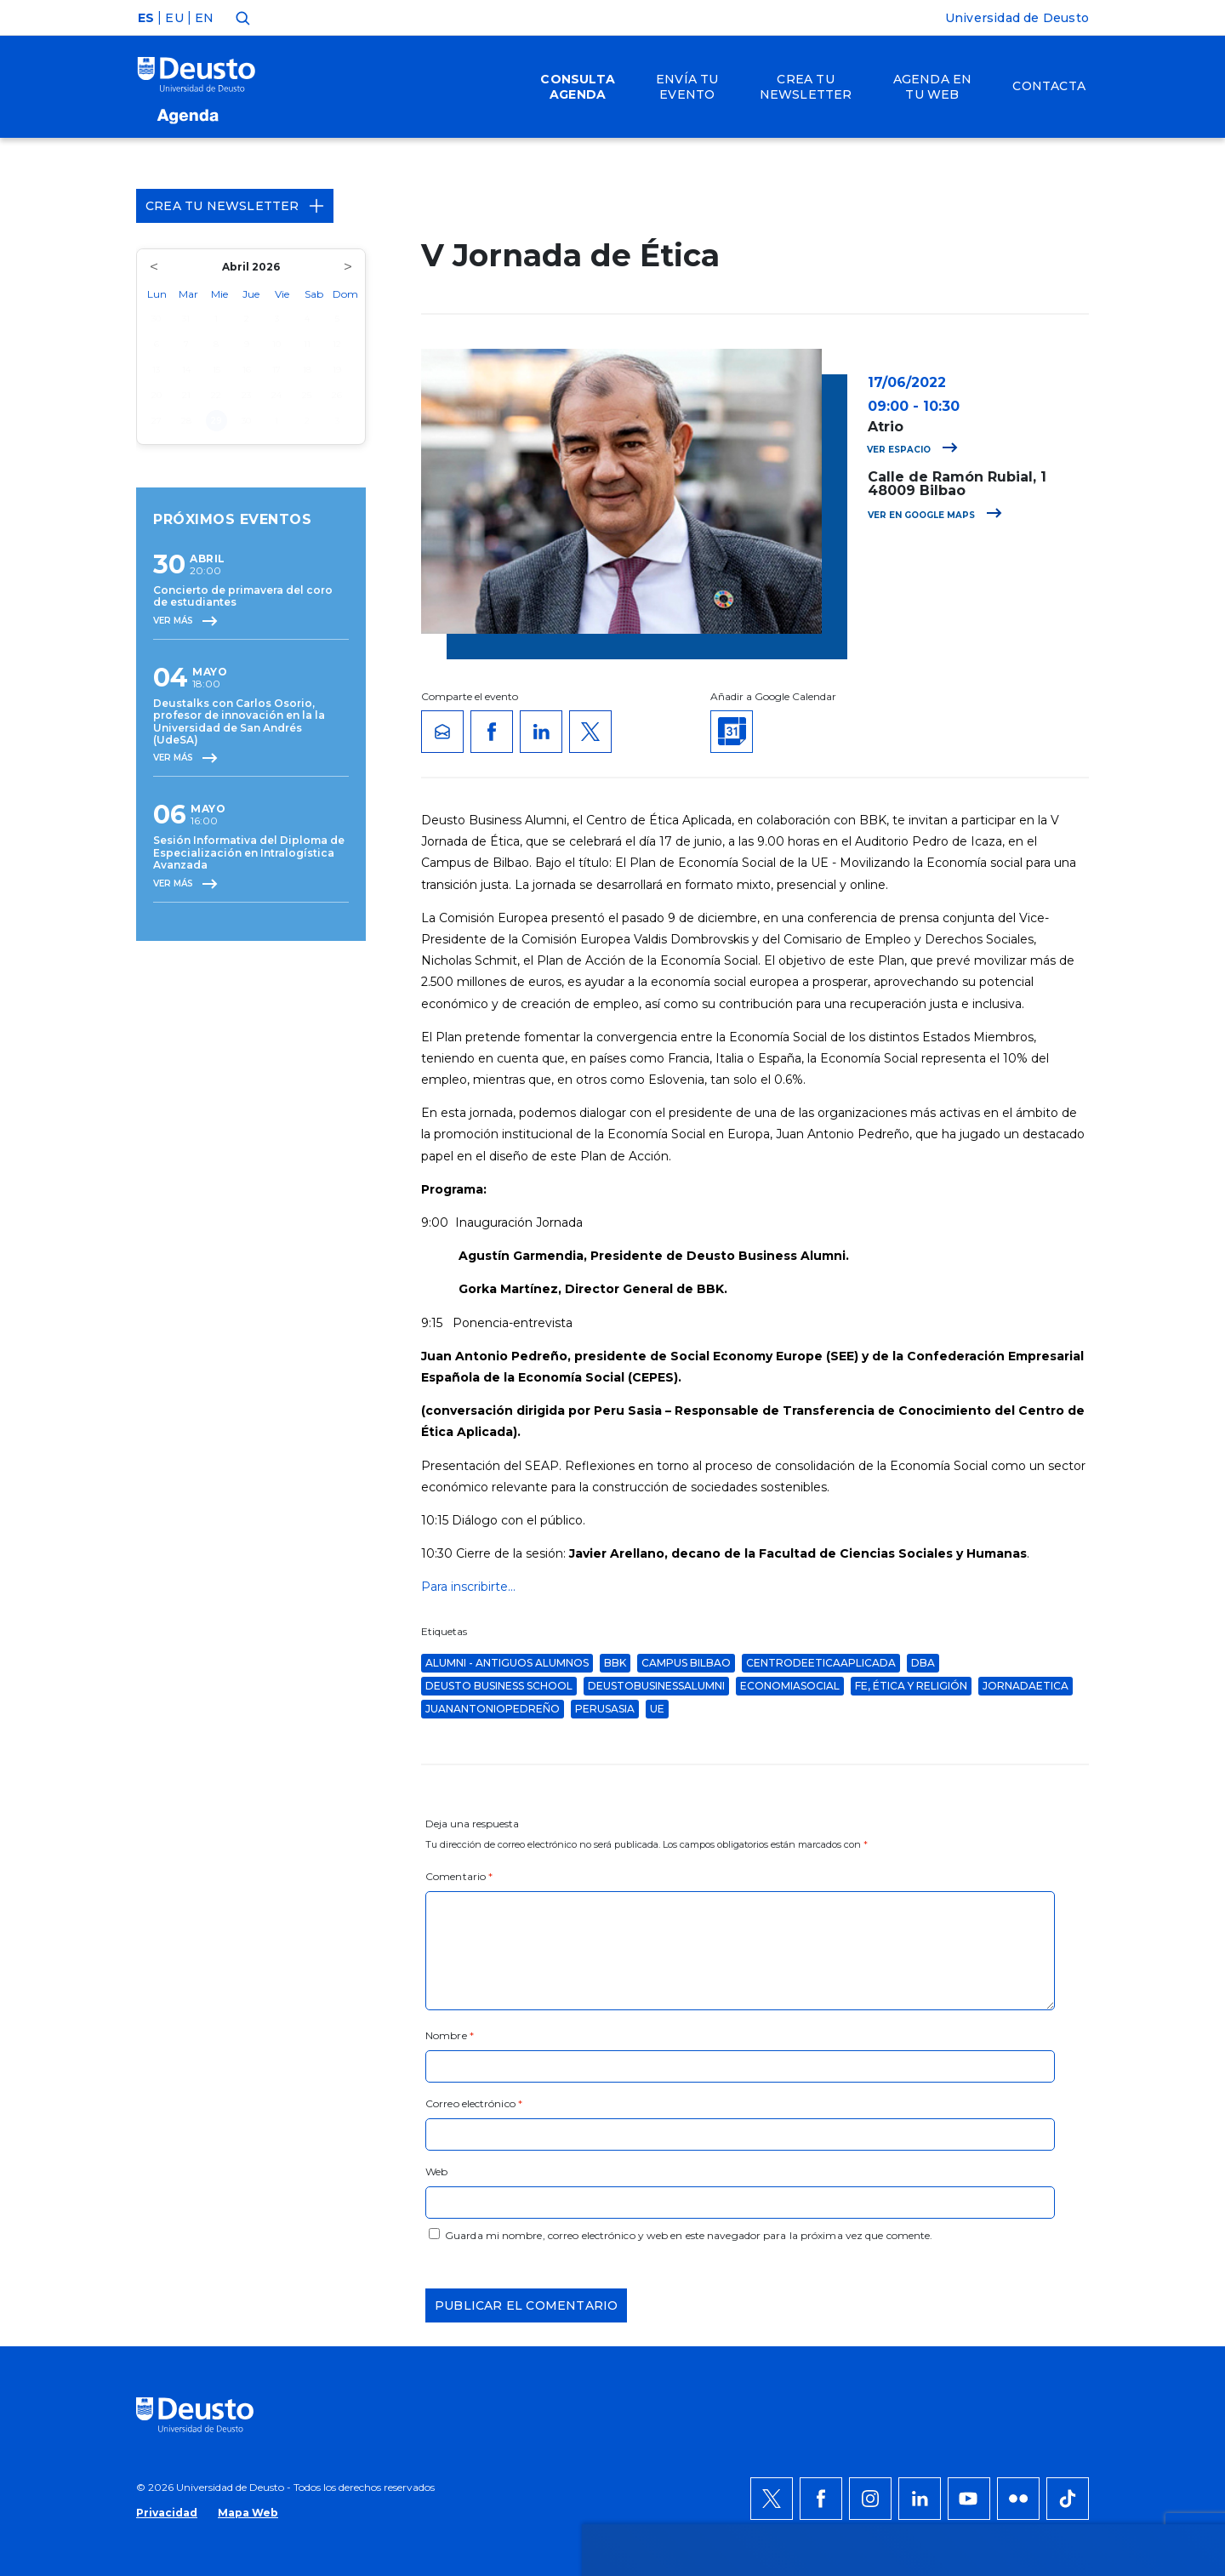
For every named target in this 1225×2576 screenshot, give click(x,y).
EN (204, 18)
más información (678, 2081)
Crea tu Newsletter (234, 206)
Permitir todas (1052, 2041)
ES (146, 18)
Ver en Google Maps (935, 515)
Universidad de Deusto (1017, 18)
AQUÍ (366, 2102)
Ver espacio (912, 449)
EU (174, 18)
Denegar (1033, 2092)
